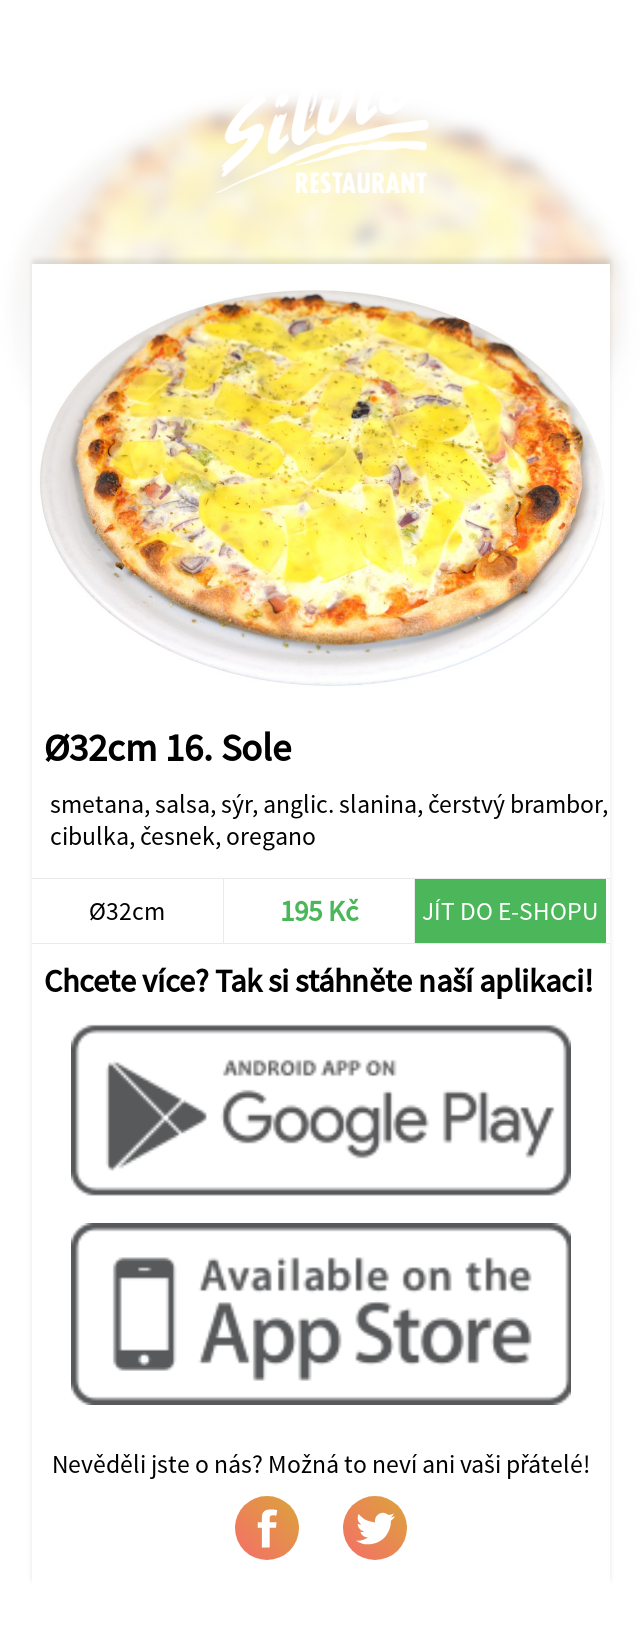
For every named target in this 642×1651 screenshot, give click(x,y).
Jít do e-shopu (510, 911)
